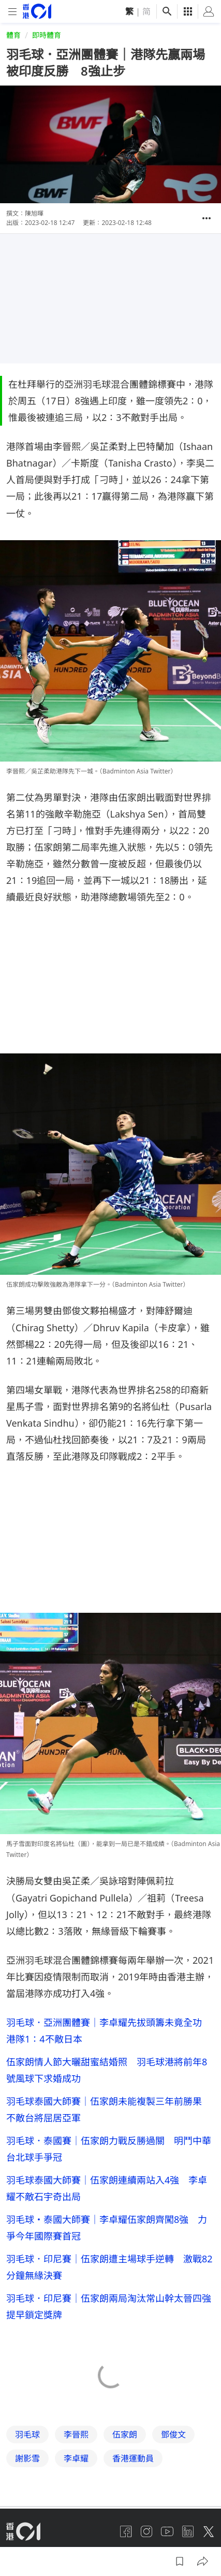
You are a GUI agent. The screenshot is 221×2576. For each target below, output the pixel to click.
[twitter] (208, 2531)
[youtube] (167, 2531)
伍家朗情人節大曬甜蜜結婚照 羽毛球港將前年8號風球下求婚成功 (106, 2070)
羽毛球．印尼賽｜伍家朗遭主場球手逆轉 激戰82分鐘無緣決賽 (109, 2267)
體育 (13, 35)
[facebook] (126, 2531)
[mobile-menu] (12, 11)
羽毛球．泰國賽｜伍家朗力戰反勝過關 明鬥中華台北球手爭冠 (108, 2148)
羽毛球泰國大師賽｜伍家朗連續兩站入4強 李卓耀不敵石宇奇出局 (106, 2188)
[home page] (37, 11)
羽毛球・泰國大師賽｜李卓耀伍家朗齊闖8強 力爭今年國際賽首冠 (106, 2227)
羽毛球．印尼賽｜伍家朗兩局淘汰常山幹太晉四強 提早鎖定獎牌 (110, 2306)
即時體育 (46, 35)
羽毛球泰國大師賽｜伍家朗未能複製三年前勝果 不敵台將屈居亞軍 (108, 2109)
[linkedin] (188, 2531)
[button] (206, 218)
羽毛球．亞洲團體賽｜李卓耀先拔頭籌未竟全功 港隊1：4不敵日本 (108, 2030)
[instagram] (146, 2531)
